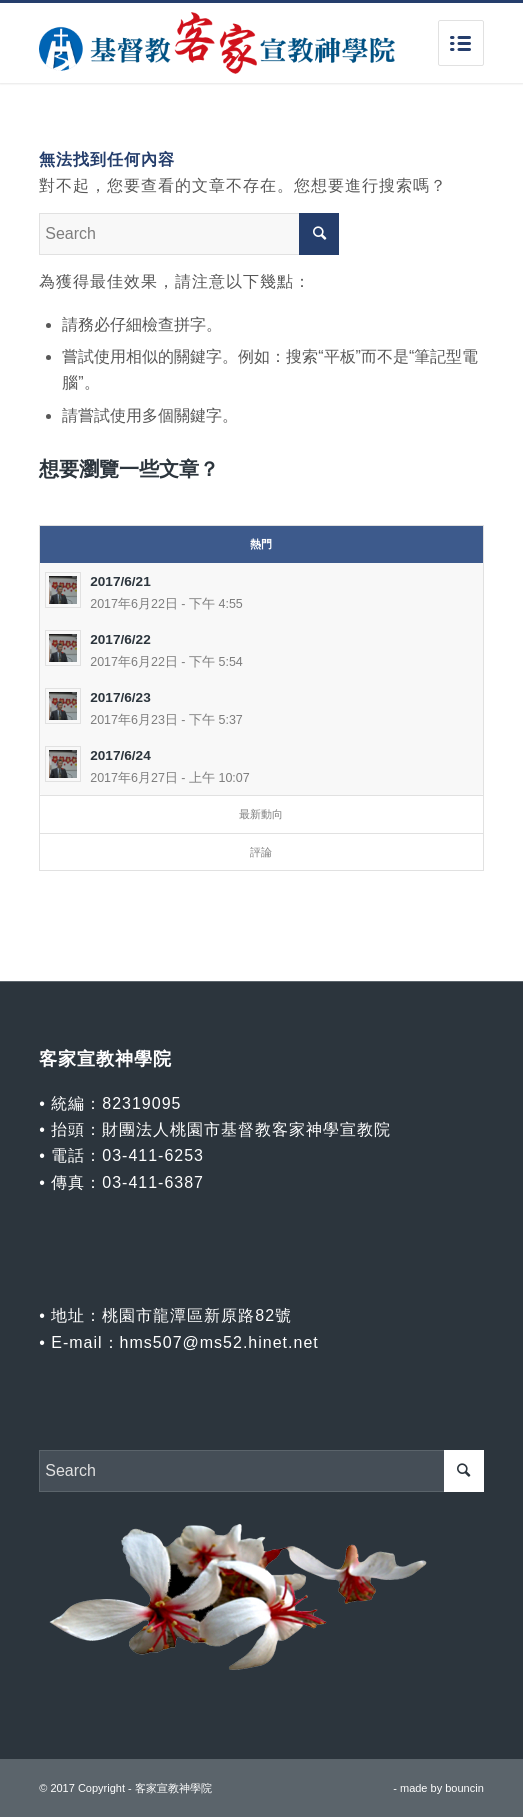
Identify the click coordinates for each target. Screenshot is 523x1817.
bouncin (464, 1788)
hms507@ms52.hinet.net (219, 1342)
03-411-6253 (153, 1155)
